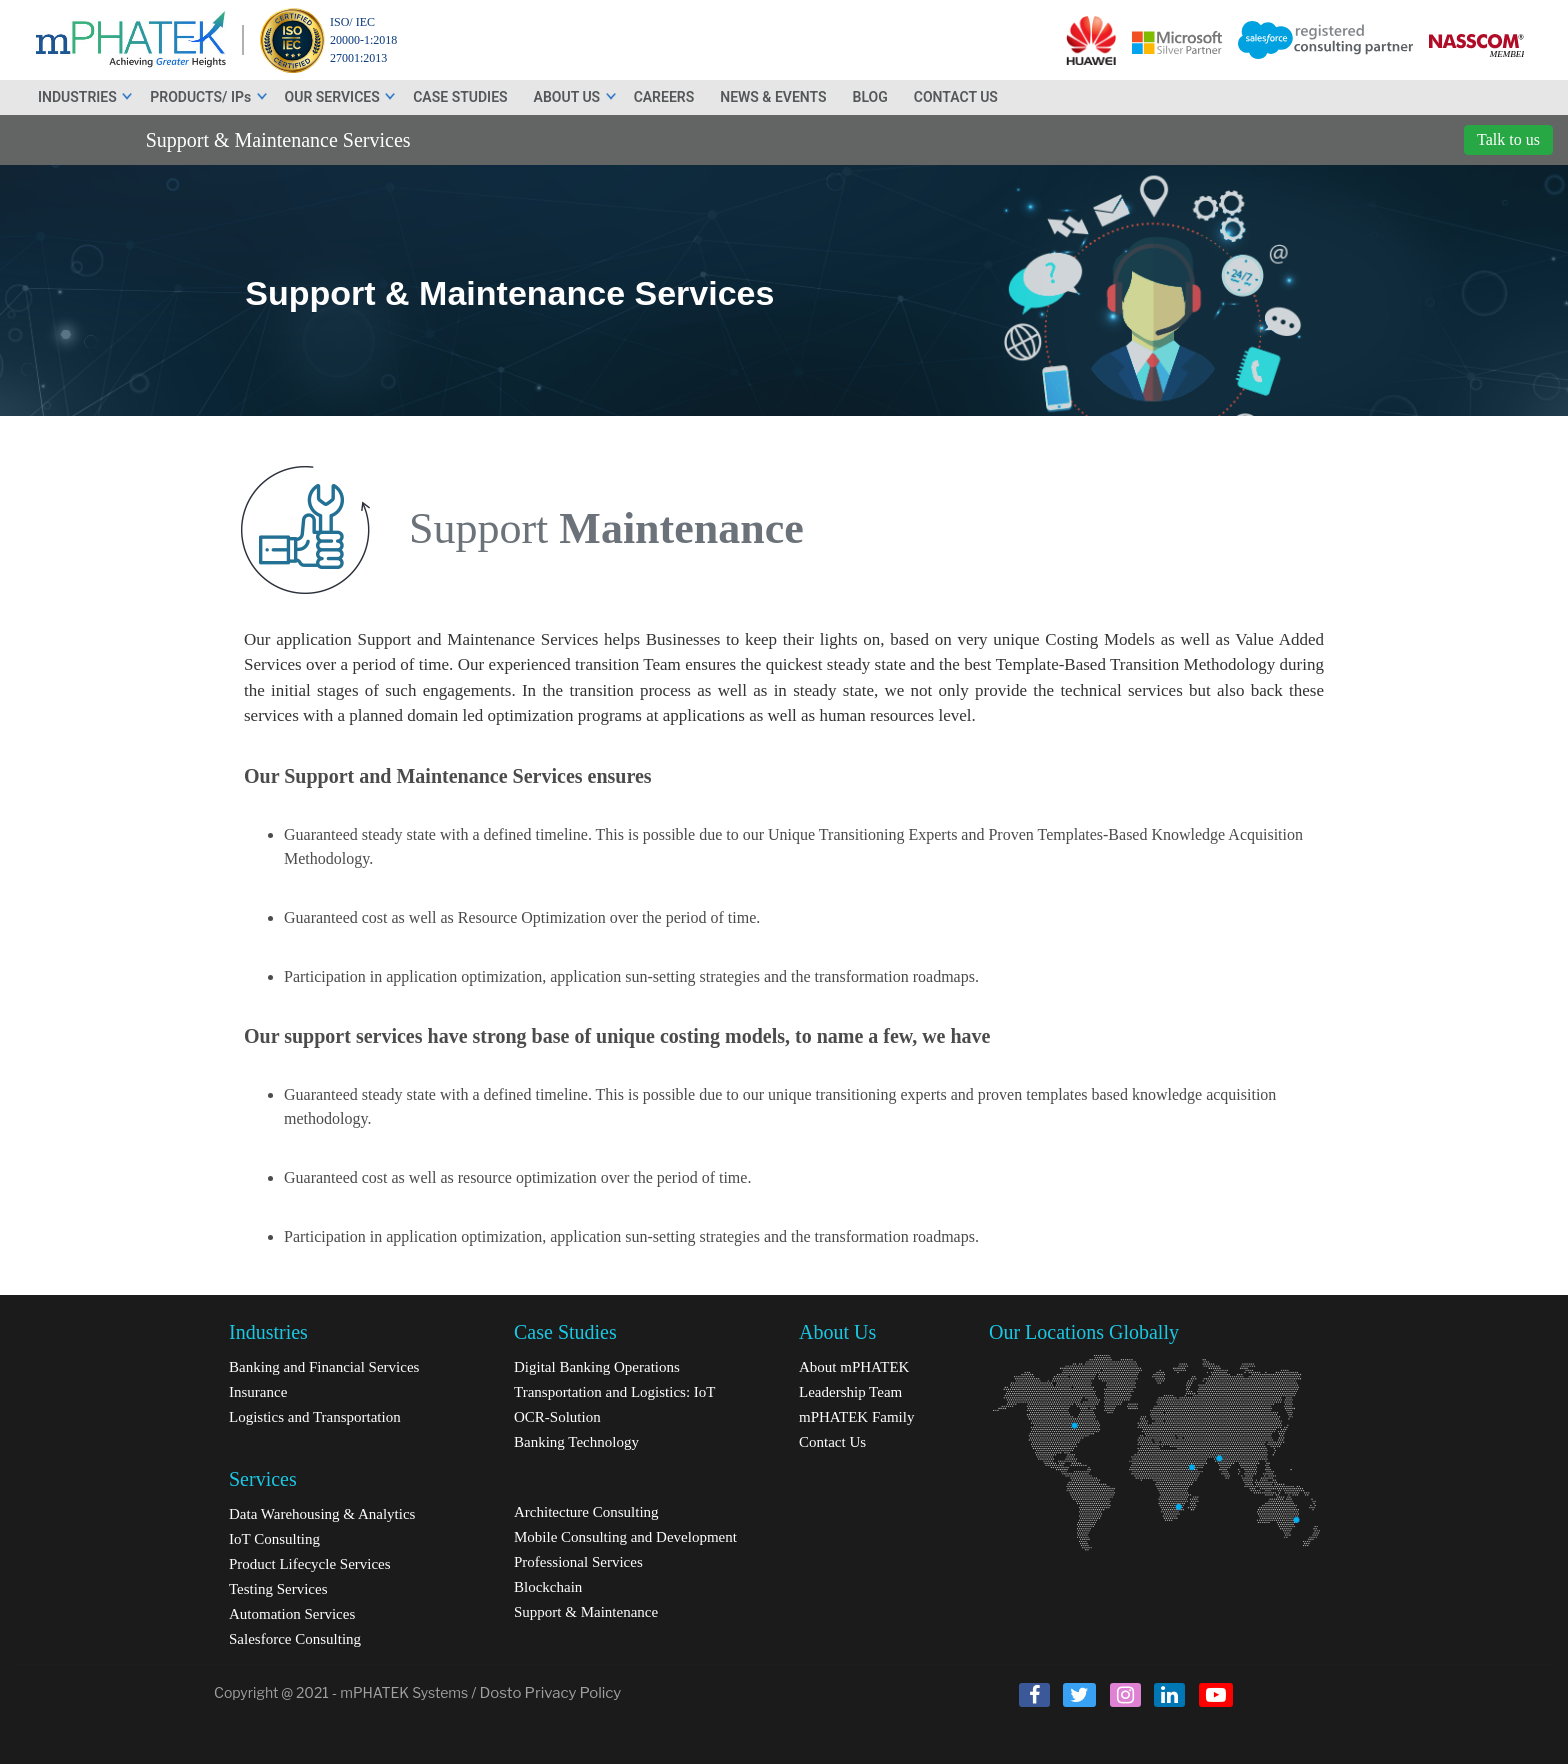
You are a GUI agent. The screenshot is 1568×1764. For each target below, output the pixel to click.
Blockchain (548, 1587)
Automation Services (292, 1614)
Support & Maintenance (586, 1612)
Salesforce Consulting (295, 1639)
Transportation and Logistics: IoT (615, 1392)
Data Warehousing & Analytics (322, 1514)
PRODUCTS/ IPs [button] (209, 97)
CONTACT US (956, 97)
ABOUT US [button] (576, 97)
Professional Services (578, 1562)
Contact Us (832, 1442)
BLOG (870, 97)
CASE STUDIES (460, 97)
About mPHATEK (854, 1367)
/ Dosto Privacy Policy (546, 1693)
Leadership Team (850, 1392)
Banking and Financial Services (324, 1367)
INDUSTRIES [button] (86, 97)
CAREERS (664, 97)
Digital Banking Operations (597, 1367)
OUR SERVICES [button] (341, 97)
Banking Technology (576, 1442)
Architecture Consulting (586, 1512)
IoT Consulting (274, 1539)
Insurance (258, 1392)
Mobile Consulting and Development (625, 1537)
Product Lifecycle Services (310, 1564)
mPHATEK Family (856, 1417)
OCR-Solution (557, 1417)
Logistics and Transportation (315, 1417)
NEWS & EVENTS (773, 97)
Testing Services (278, 1589)
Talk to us (1508, 139)
